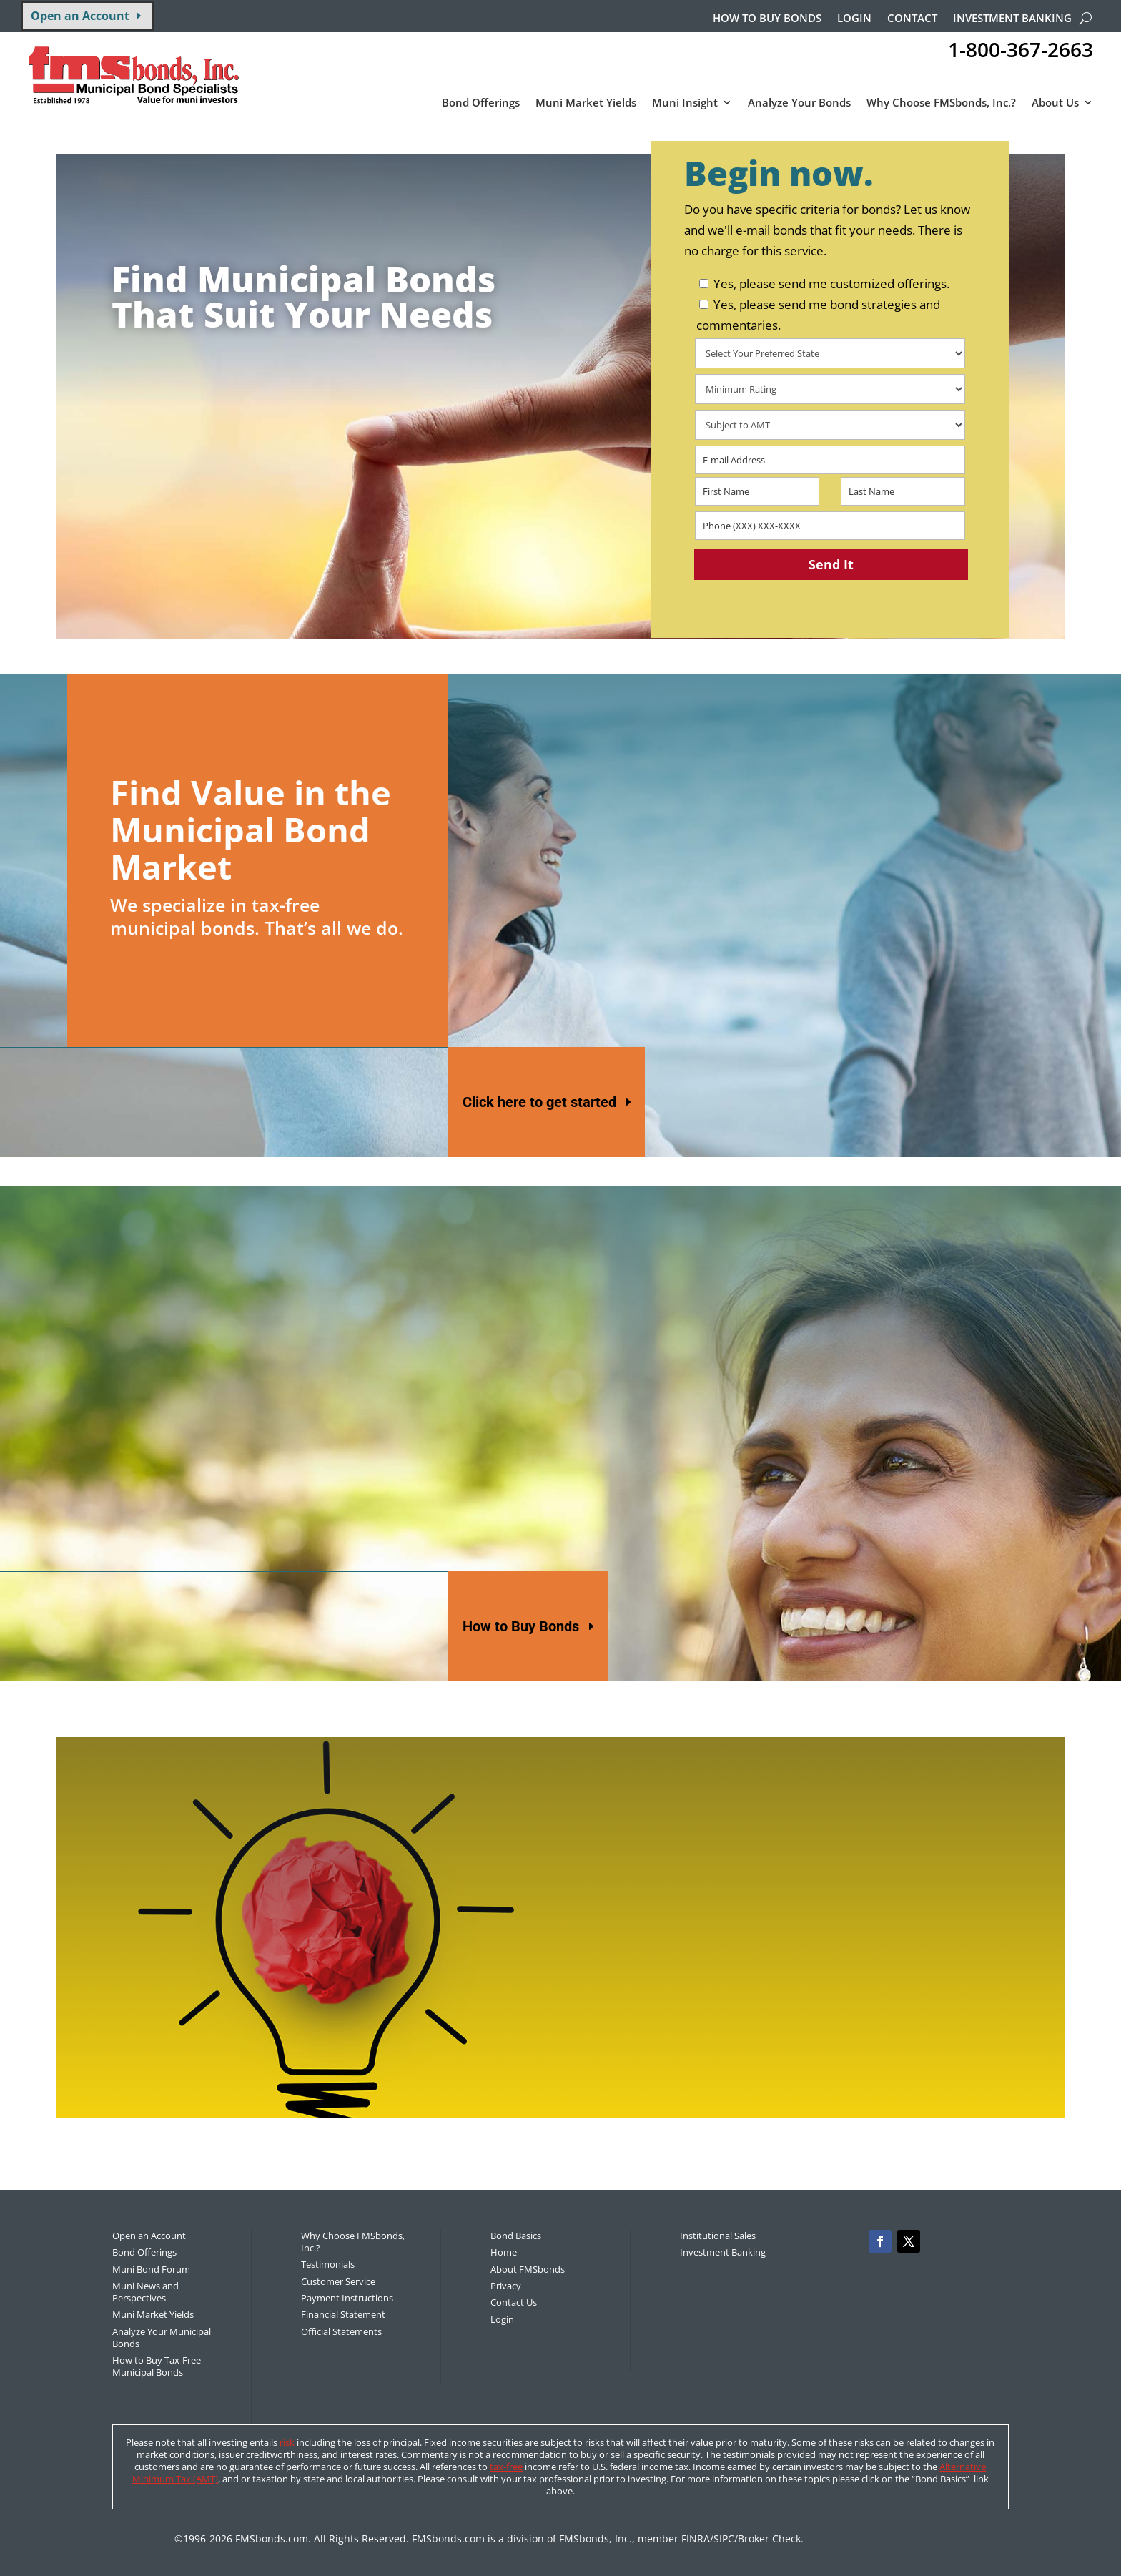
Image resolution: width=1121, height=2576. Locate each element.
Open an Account (80, 16)
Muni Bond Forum (151, 2269)
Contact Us (513, 2302)
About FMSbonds (527, 2269)
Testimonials (328, 2264)
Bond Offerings (481, 103)
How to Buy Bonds (521, 1626)
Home (503, 2252)
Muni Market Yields (585, 103)
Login (854, 19)
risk (287, 2442)
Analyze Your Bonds (799, 103)
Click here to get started (539, 1102)
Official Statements (341, 2331)
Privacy (505, 2285)
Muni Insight (685, 103)
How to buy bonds (767, 19)
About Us (1055, 103)
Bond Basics (515, 2235)
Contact (912, 19)
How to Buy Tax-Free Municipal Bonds (156, 2366)
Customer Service (338, 2281)
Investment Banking (1012, 19)
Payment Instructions (347, 2297)
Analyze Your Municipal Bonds (161, 2337)
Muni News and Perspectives (145, 2291)
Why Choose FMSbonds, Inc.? (941, 103)
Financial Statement (343, 2314)
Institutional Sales (718, 2235)
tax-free (506, 2466)
